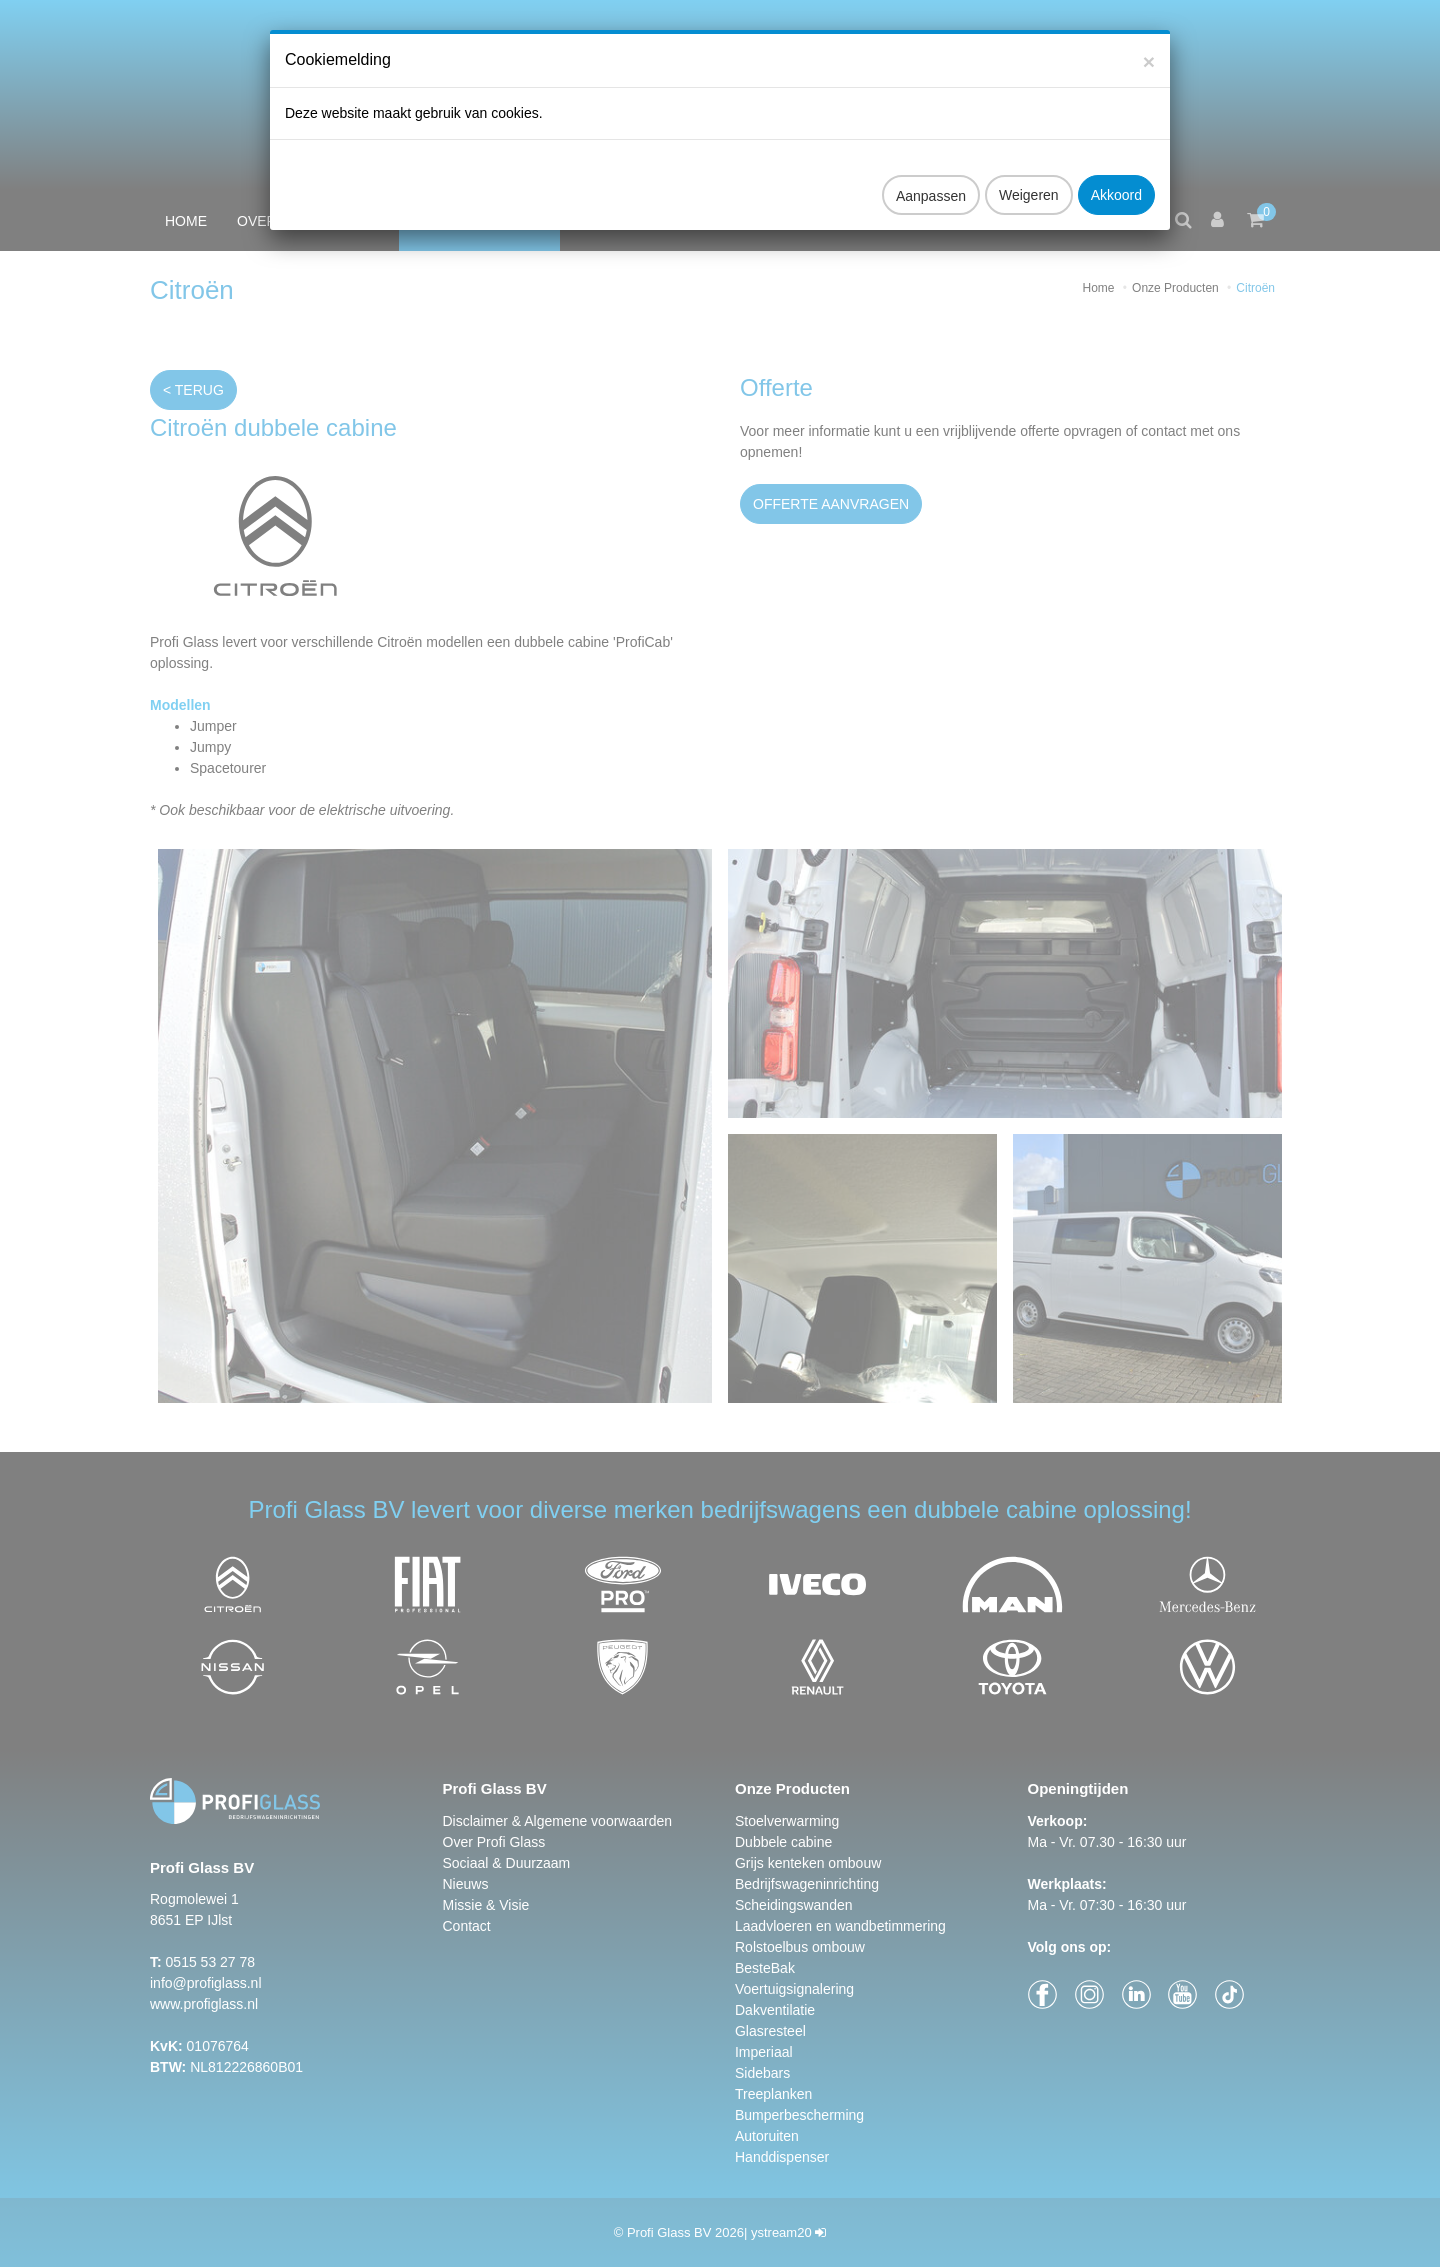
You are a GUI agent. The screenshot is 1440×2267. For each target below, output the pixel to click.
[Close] (1149, 39)
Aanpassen (931, 174)
